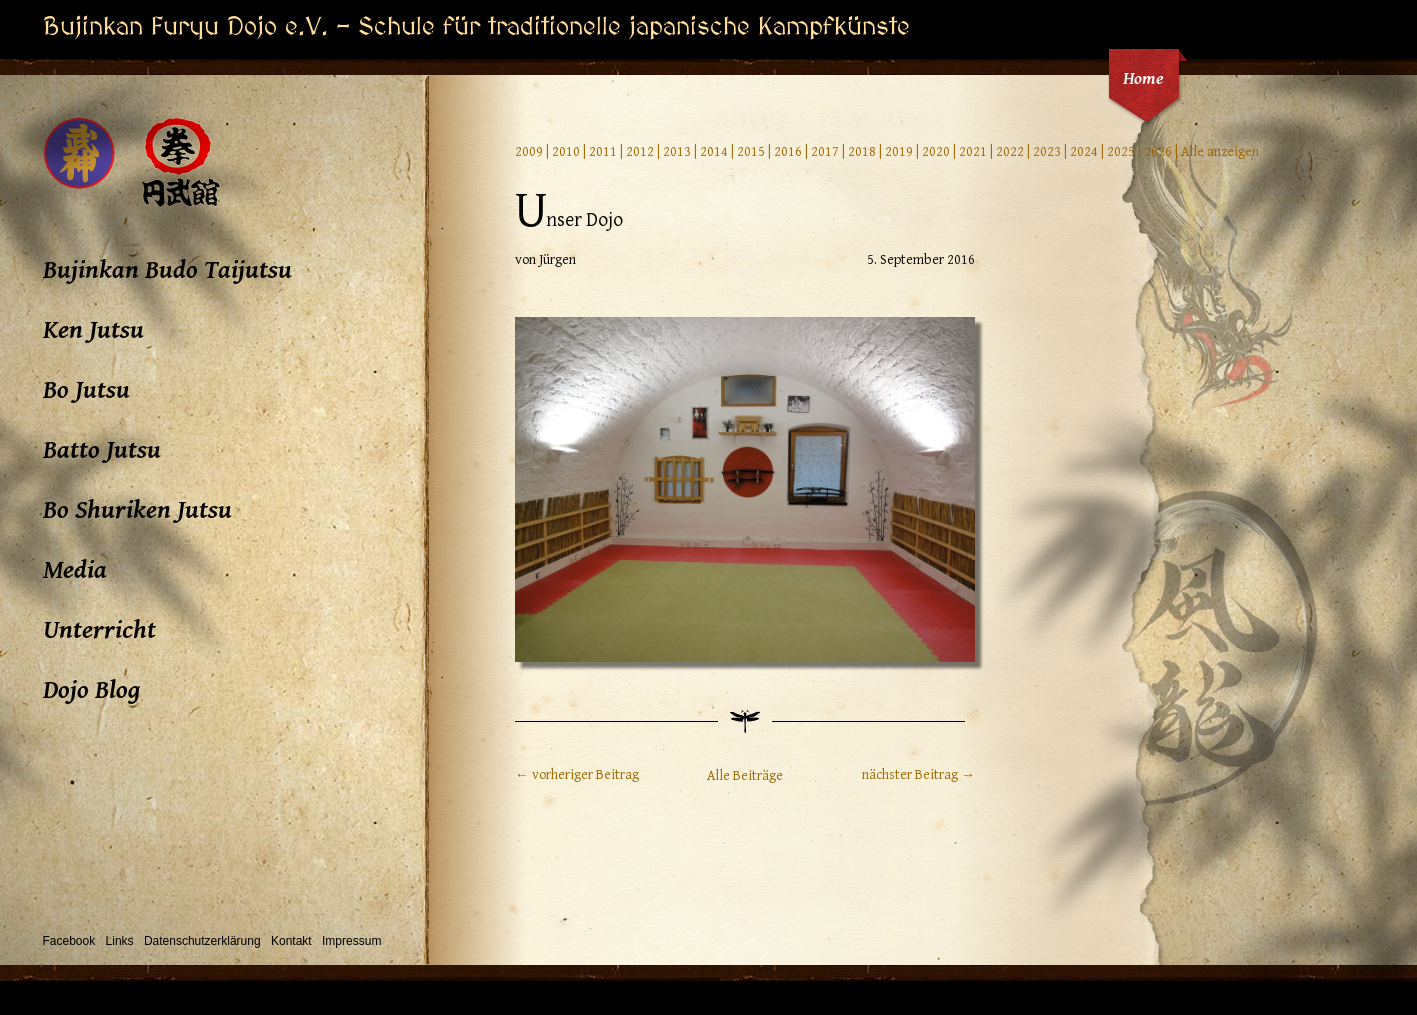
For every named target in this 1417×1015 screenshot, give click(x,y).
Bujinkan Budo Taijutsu (167, 270)
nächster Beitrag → (918, 775)
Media (75, 570)
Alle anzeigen (1220, 152)
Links (120, 941)
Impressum (351, 941)
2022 (1010, 152)
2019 (899, 152)
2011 (603, 152)
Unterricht (99, 630)
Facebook (69, 941)
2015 (751, 152)
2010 (566, 152)
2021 (973, 152)
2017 (825, 152)
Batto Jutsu (102, 450)
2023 (1047, 152)
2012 (640, 152)
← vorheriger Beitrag (577, 775)
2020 (936, 152)
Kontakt (291, 941)
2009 (529, 152)
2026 (1158, 152)
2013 (677, 152)
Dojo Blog (91, 690)
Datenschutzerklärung (202, 941)
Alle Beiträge (745, 776)
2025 (1121, 152)
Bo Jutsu (86, 390)
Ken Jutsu (93, 330)
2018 (862, 152)
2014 (714, 152)
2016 (788, 152)
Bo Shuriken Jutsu (137, 510)
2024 (1084, 152)
